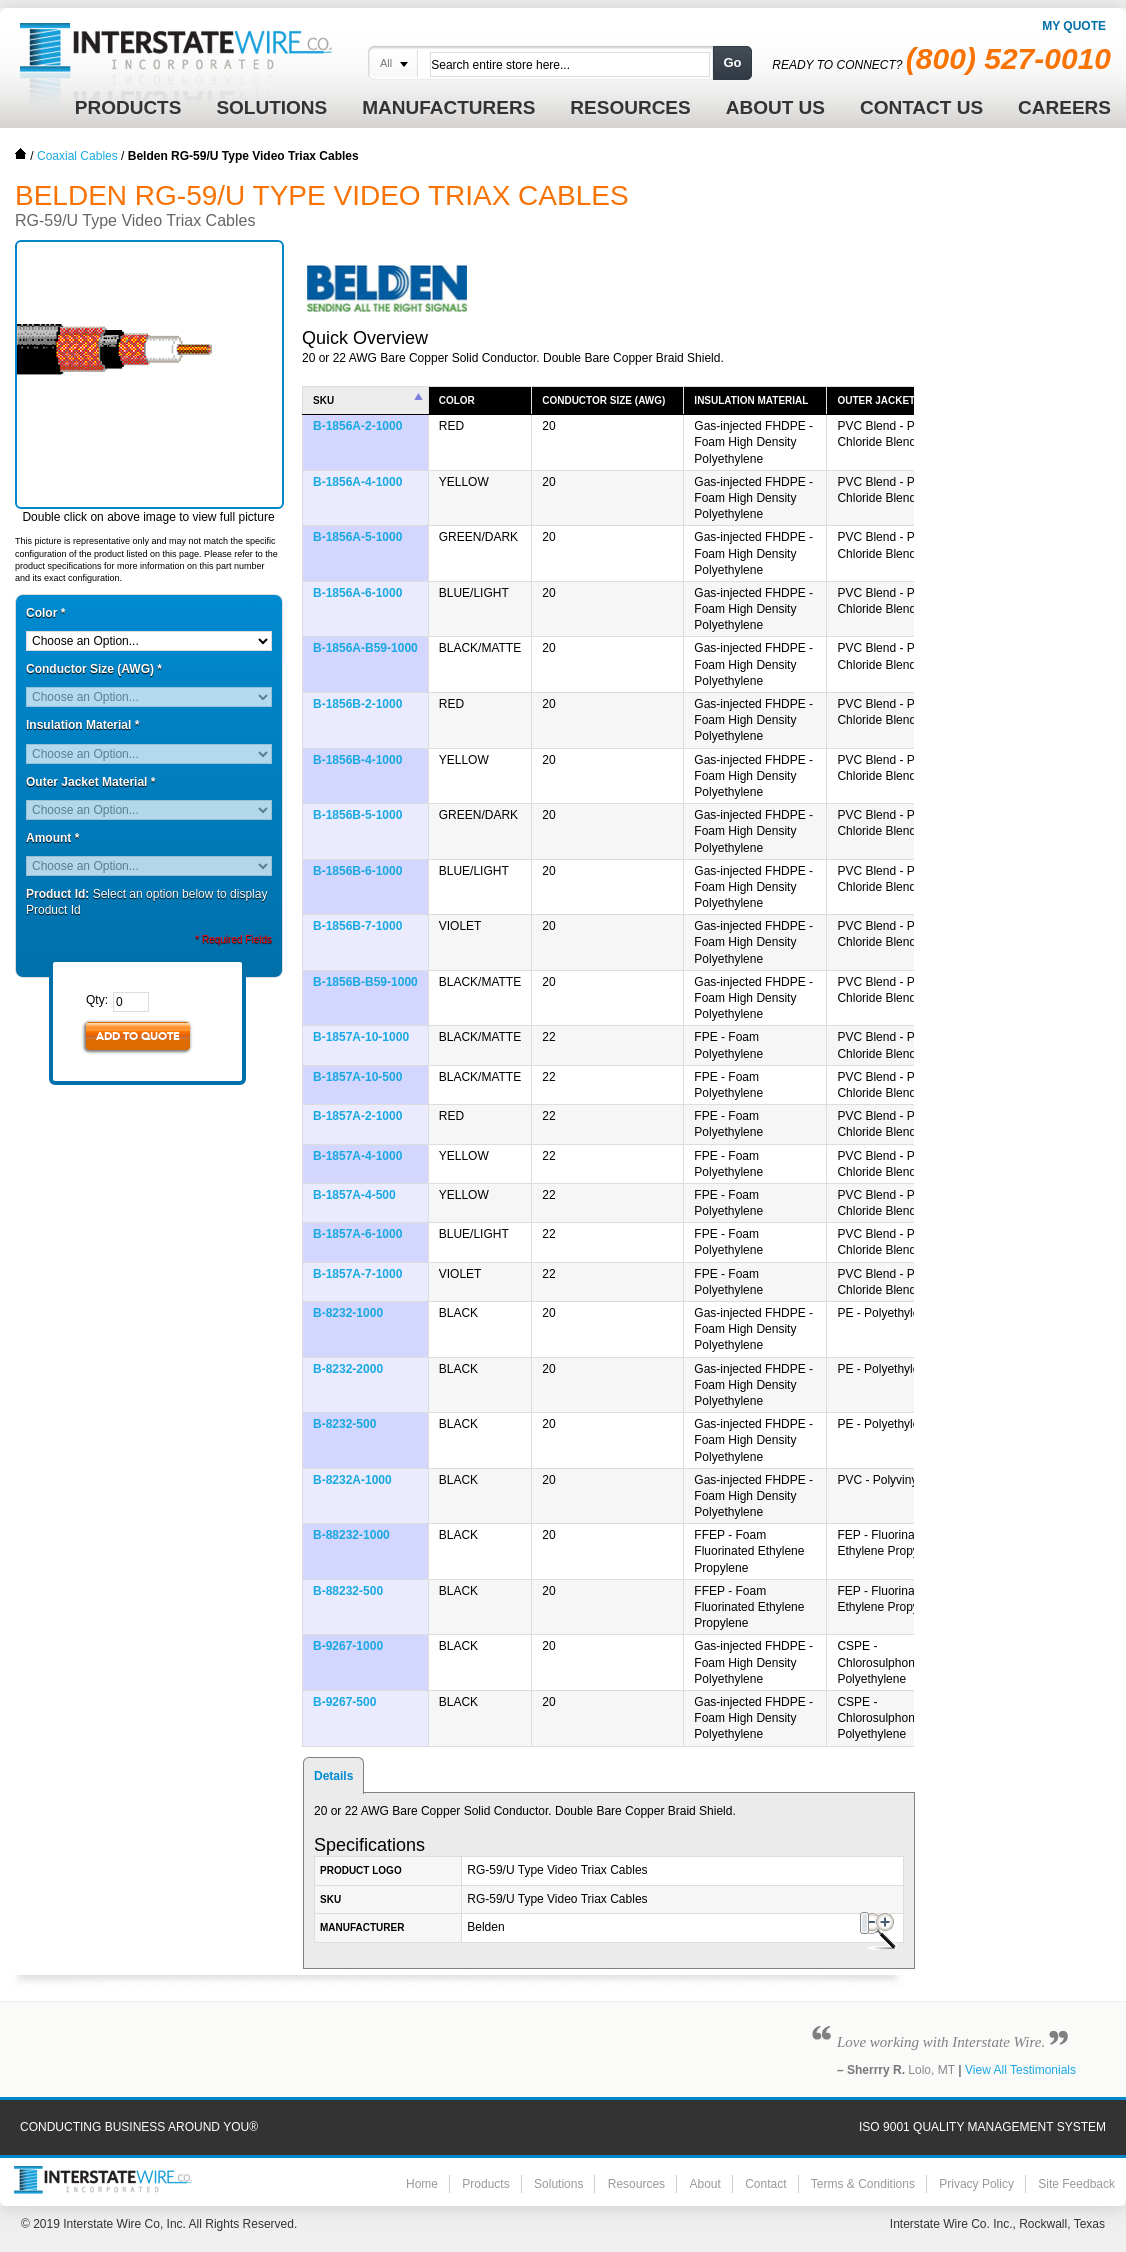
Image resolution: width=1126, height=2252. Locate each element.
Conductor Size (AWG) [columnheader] (603, 400)
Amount (52, 838)
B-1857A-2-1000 (357, 1116)
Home (21, 154)
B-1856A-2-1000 (357, 426)
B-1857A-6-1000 (357, 1234)
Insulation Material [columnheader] (751, 400)
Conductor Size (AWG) (94, 669)
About (704, 2184)
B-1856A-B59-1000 (365, 648)
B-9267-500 (344, 1702)
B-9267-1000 (348, 1646)
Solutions (558, 2184)
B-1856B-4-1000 (357, 760)
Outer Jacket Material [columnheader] (902, 400)
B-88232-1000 (351, 1535)
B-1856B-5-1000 (357, 815)
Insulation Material (82, 725)
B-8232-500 (344, 1424)
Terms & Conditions (863, 2184)
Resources (636, 2184)
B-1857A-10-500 (357, 1077)
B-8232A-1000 (352, 1480)
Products (485, 2184)
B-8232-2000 (348, 1369)
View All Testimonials (1020, 2070)
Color (45, 613)
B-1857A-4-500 (354, 1195)
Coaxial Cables (77, 156)
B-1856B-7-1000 (357, 926)
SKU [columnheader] (323, 400)
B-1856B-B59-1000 (365, 982)
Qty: (97, 1000)
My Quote (1074, 26)
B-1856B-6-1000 (357, 871)
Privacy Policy (976, 2184)
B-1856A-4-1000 (357, 482)
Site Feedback (1076, 2184)
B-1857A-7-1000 (357, 1274)
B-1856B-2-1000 (357, 704)
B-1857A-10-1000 (361, 1037)
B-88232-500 (348, 1591)
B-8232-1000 (348, 1313)
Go (732, 62)
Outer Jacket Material (90, 782)
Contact (765, 2184)
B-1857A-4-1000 (357, 1156)
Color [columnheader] (457, 400)
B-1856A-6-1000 (357, 593)
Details (333, 1776)
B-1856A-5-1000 (357, 537)
